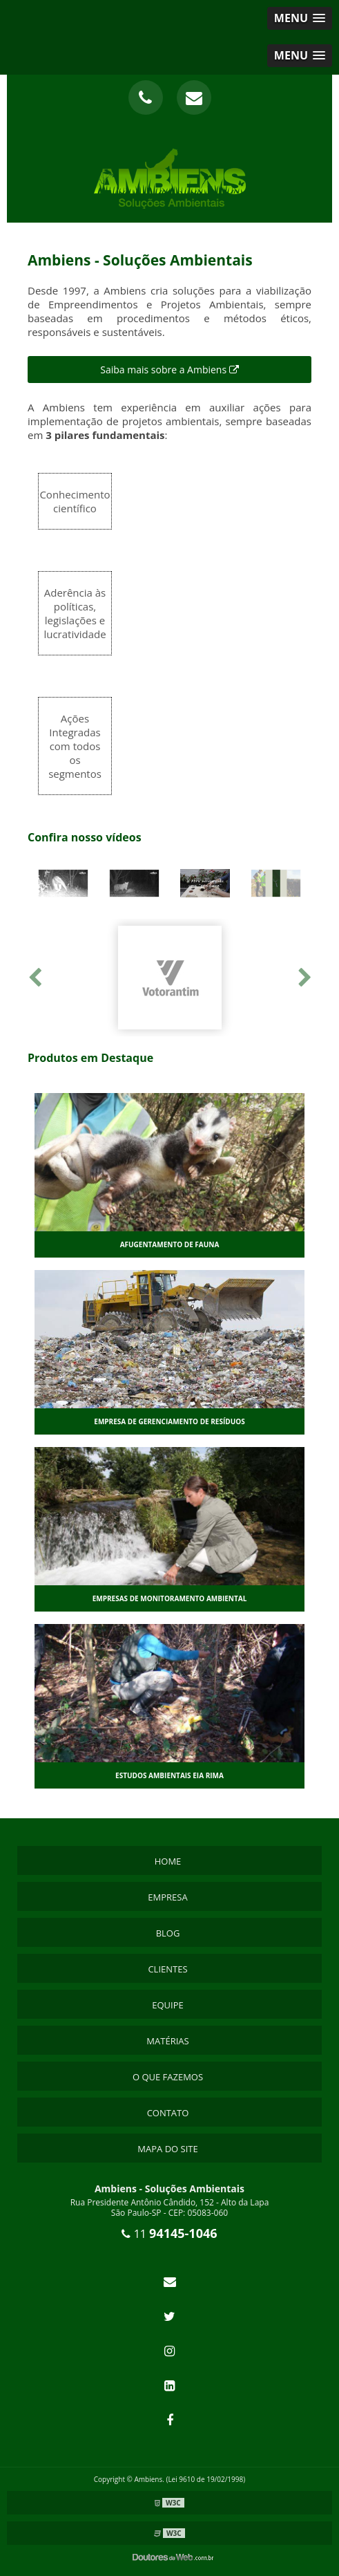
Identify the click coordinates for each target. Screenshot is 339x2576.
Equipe (168, 2005)
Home (168, 1861)
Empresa (167, 1897)
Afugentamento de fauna (170, 1244)
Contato (168, 2113)
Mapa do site (167, 2149)
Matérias (167, 2041)
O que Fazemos (168, 2077)
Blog (168, 1933)
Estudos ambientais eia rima (169, 1775)
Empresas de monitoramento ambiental (170, 1598)
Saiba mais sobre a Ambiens (169, 369)
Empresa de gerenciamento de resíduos (169, 1421)
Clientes (167, 1969)
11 (169, 2233)
